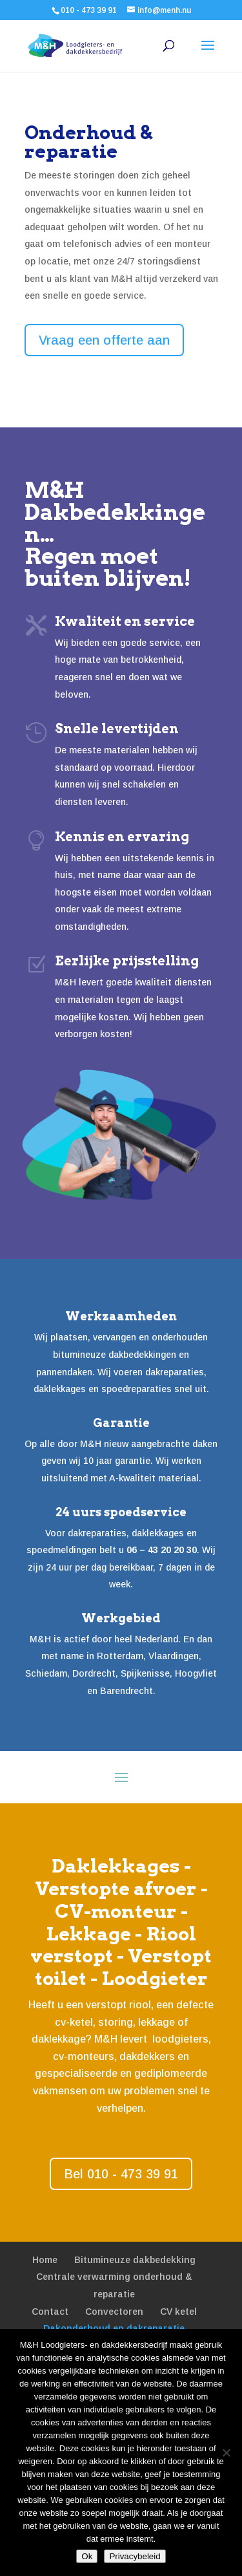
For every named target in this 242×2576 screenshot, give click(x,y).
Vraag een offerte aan (104, 340)
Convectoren (114, 2311)
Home (44, 2260)
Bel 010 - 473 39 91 (121, 2174)
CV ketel (178, 2311)
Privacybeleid (134, 2556)
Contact (50, 2311)
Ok (86, 2556)
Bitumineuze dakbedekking (135, 2260)
